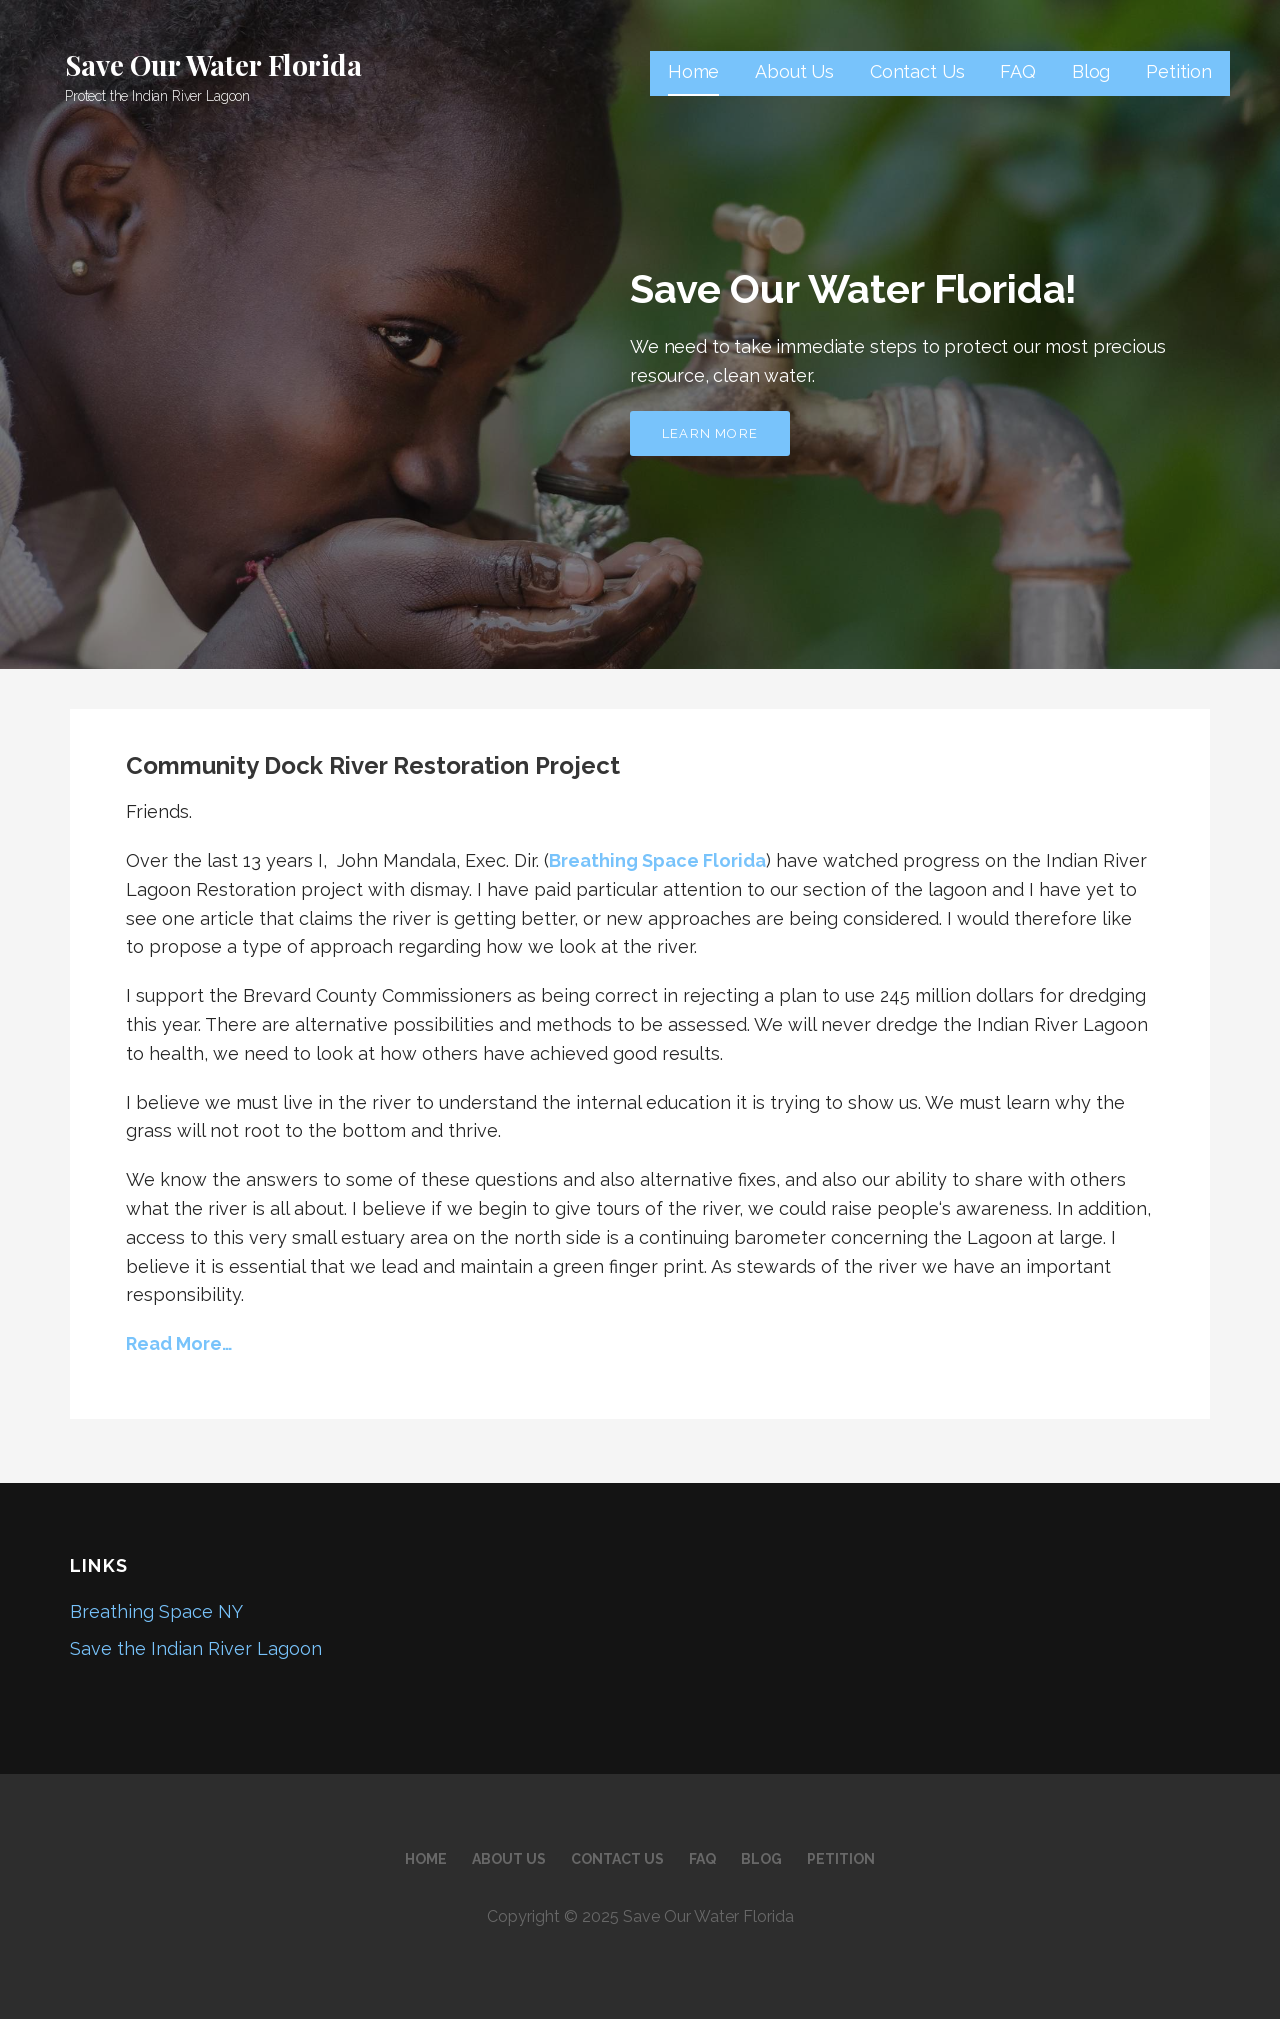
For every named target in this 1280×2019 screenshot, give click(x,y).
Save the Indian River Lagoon (196, 1648)
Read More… (179, 1343)
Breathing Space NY (156, 1611)
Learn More (710, 433)
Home (693, 71)
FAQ (1018, 71)
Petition (1179, 71)
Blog (1091, 71)
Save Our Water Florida (213, 64)
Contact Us (917, 71)
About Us (794, 71)
